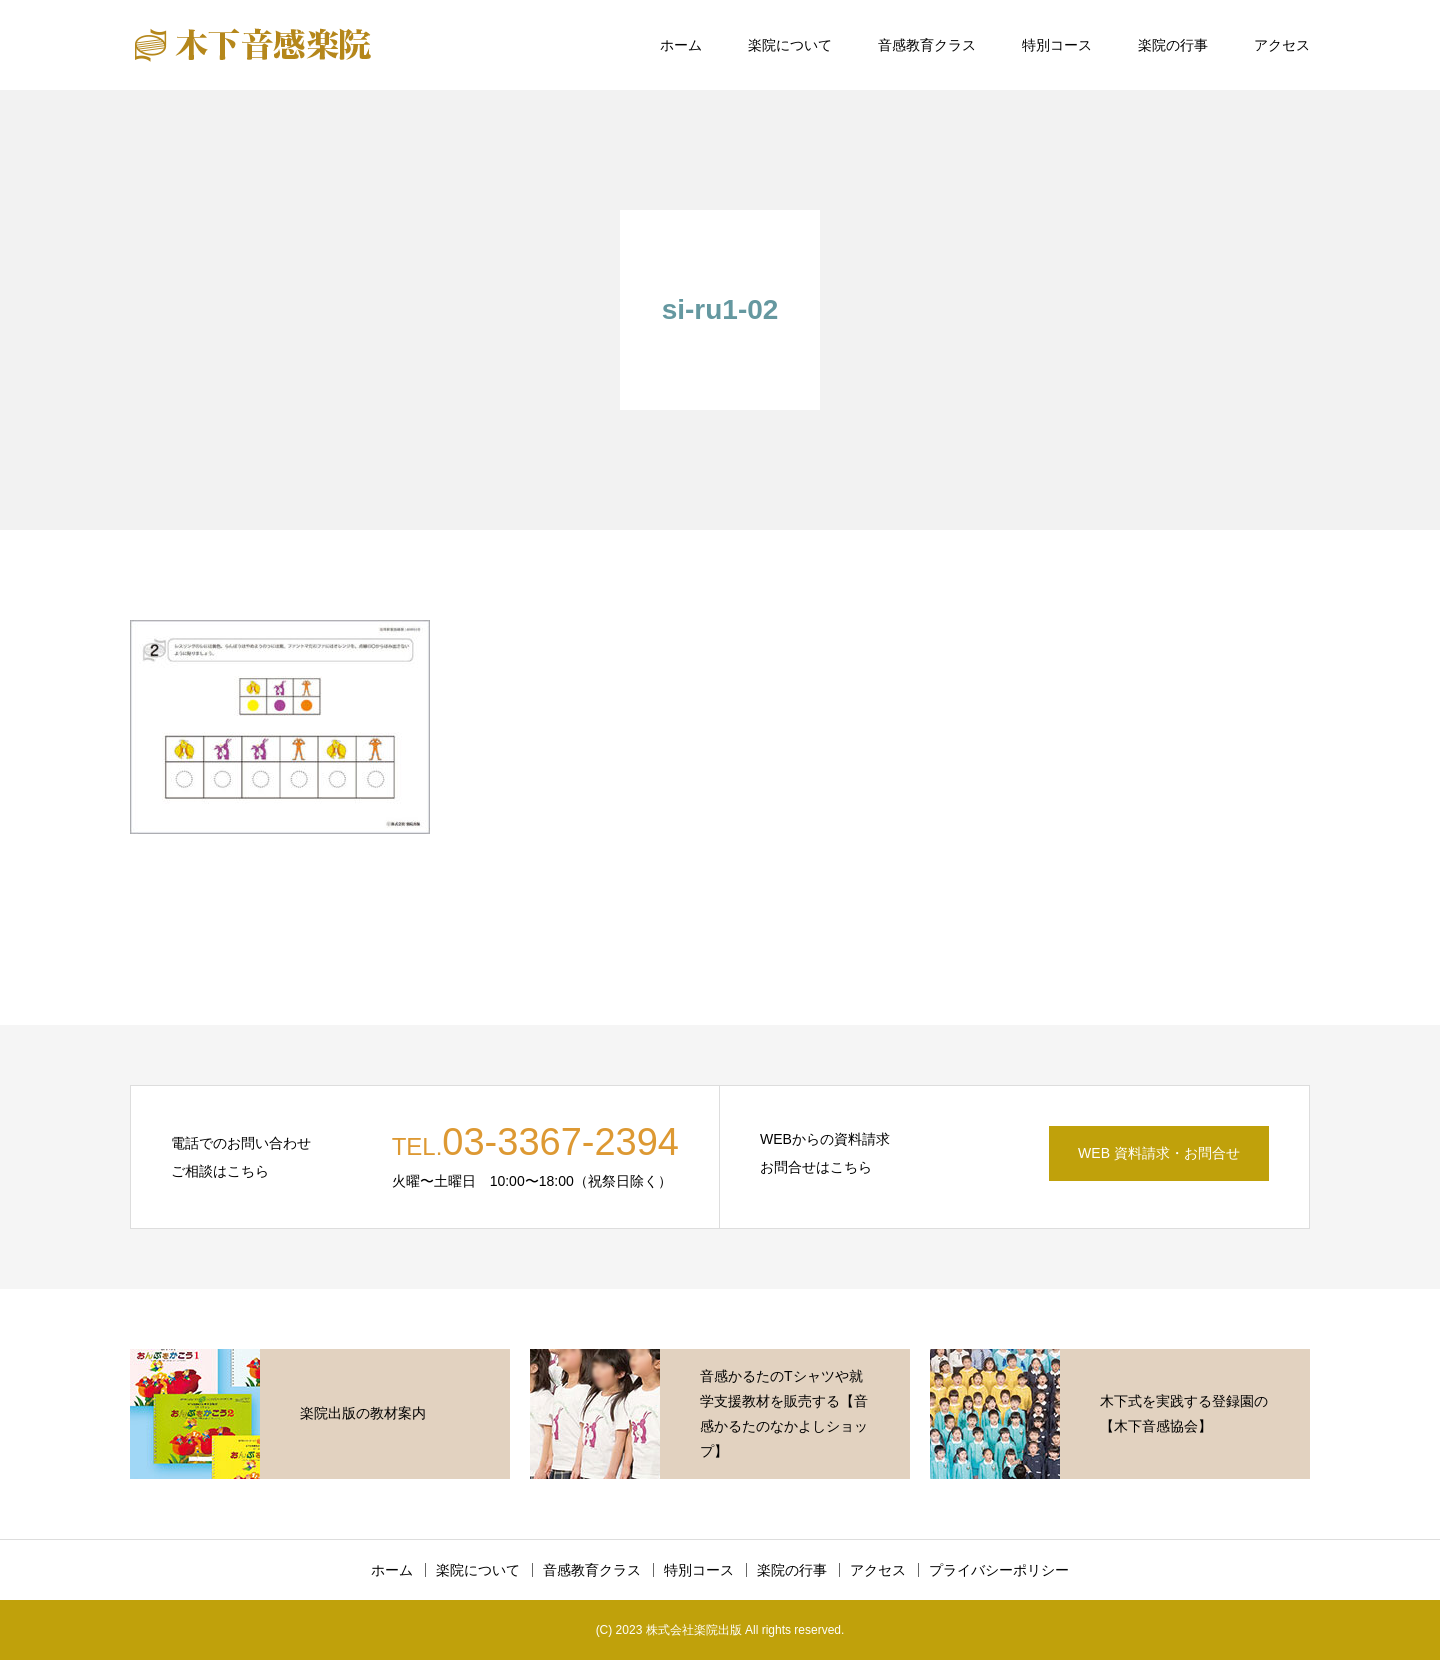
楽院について (790, 45)
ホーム (681, 45)
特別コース (1057, 45)
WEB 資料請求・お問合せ (1159, 1153)
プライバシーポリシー (999, 1570)
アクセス (1282, 45)
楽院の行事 (1173, 45)
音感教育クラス (927, 45)
